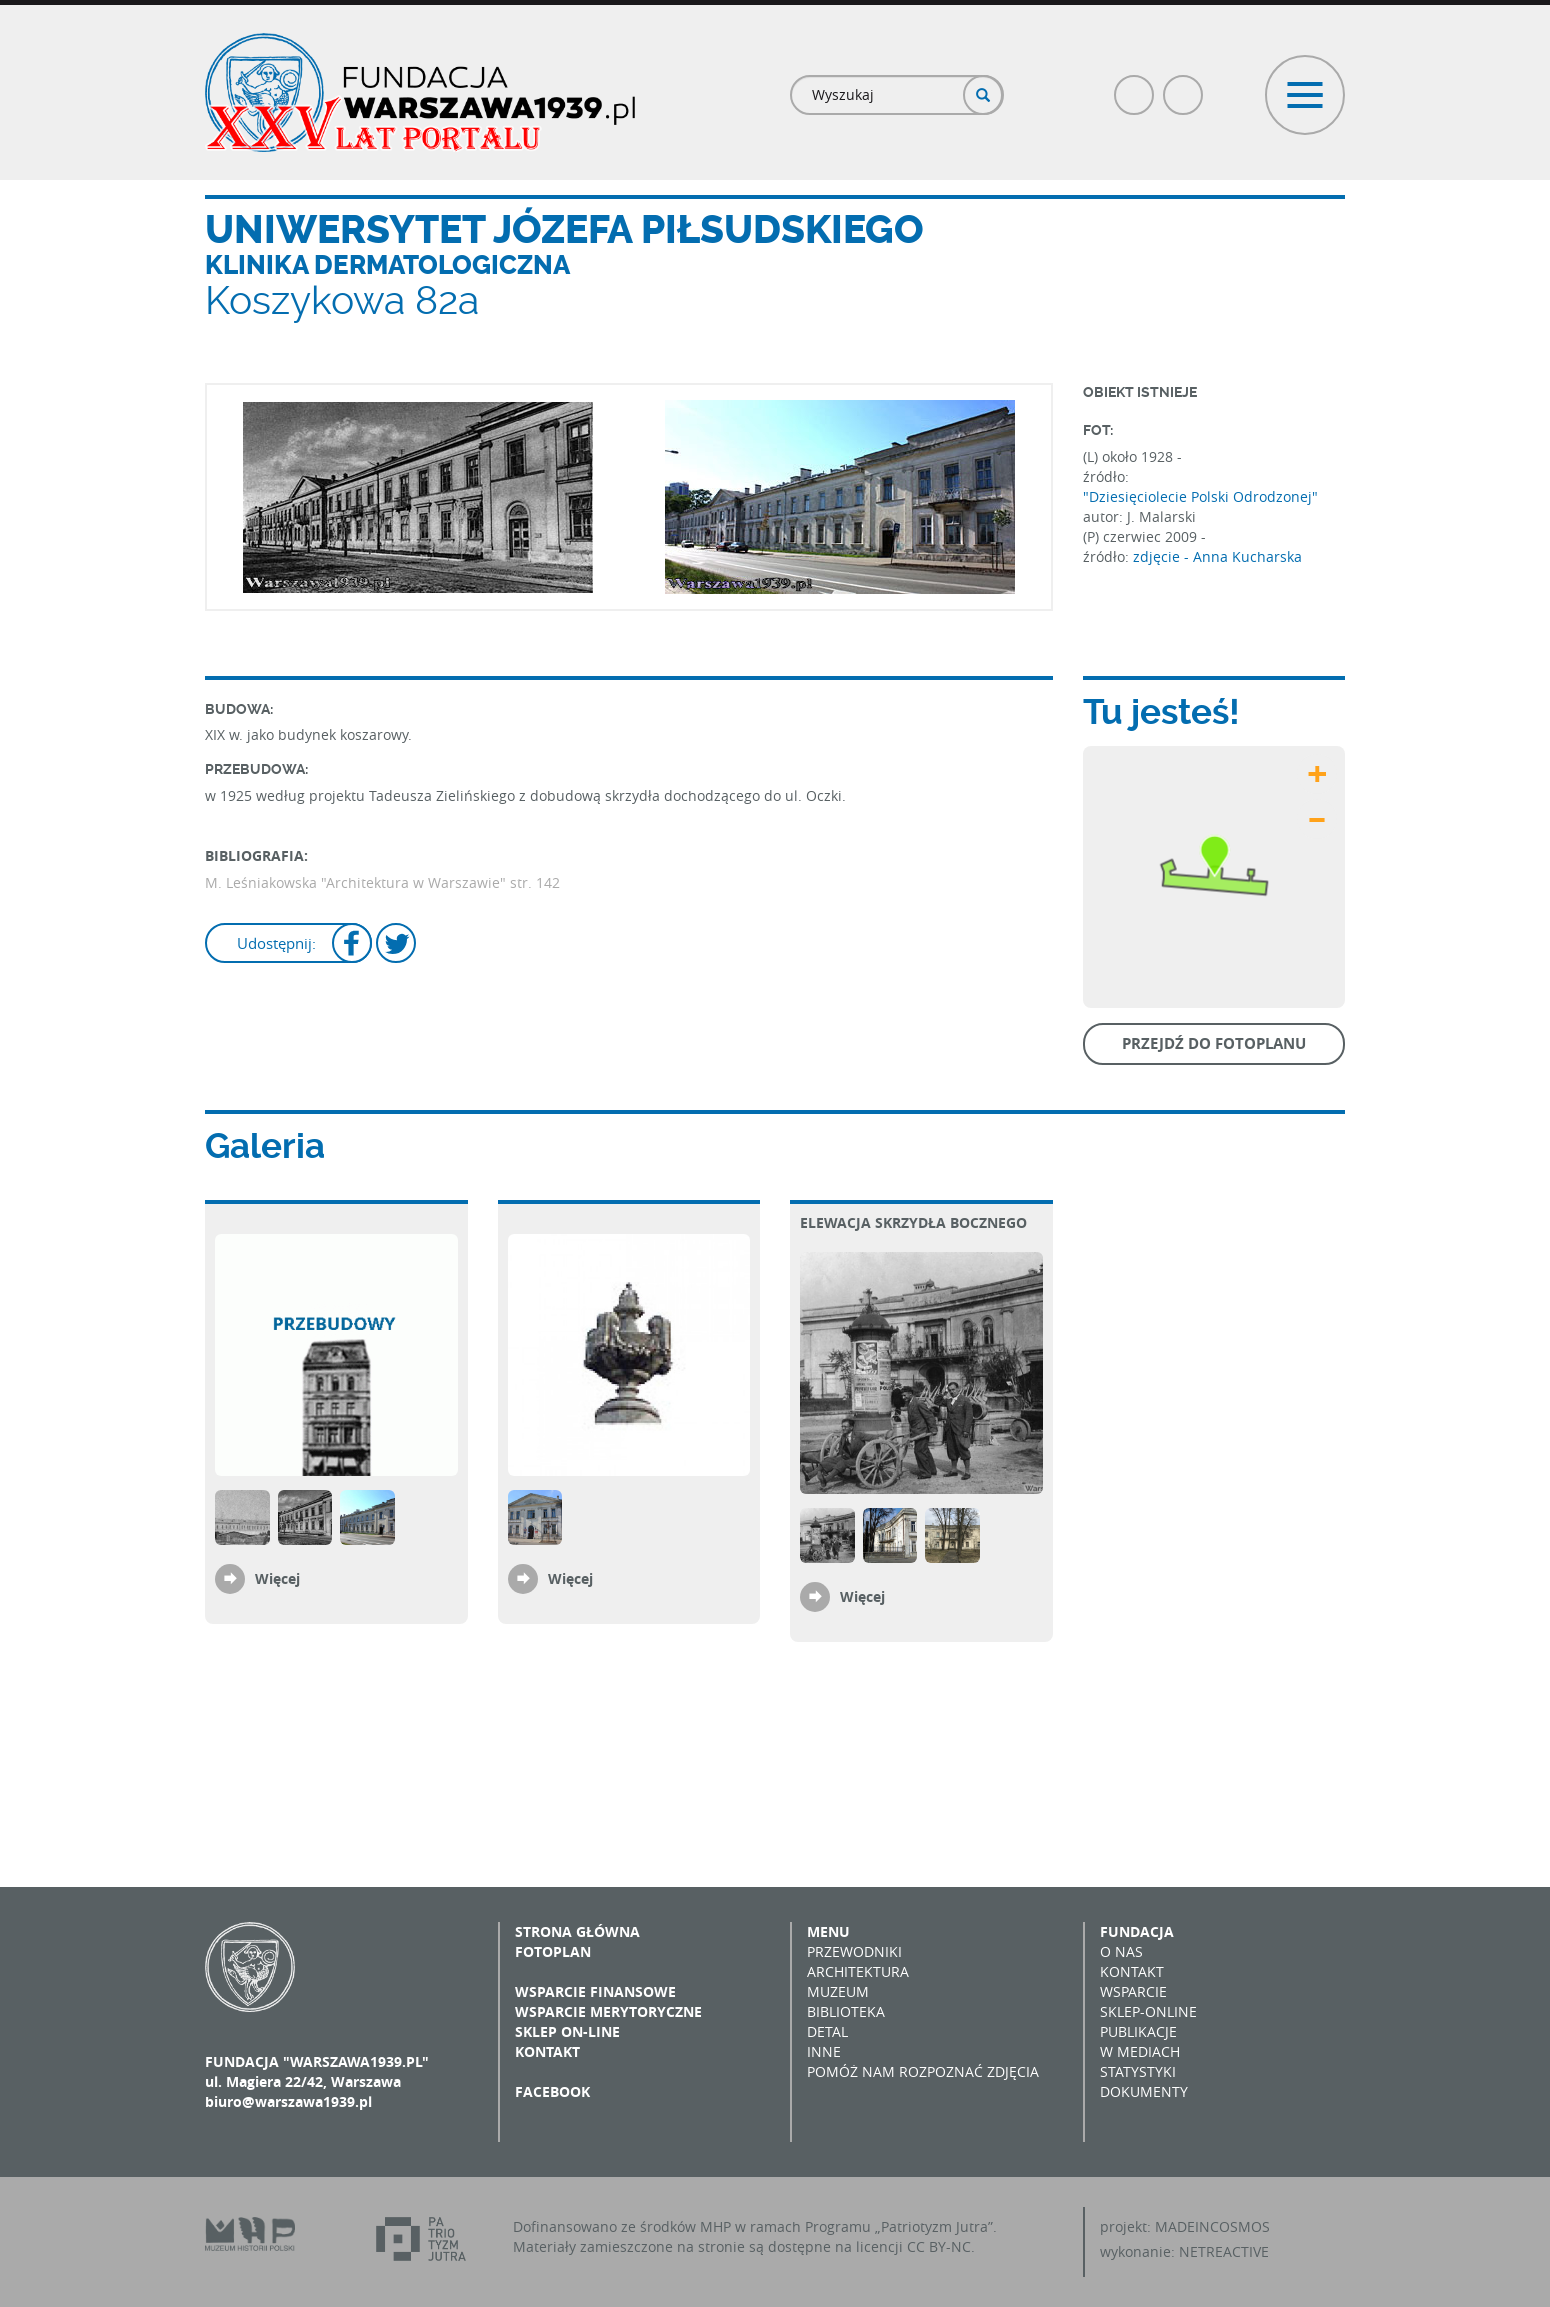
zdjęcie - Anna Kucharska (1217, 556)
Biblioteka (846, 2011)
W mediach (1140, 2051)
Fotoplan (553, 1951)
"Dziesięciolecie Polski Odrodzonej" (1200, 496)
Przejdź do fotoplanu (1214, 1043)
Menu (828, 1931)
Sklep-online (1148, 2011)
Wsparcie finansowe (595, 1991)
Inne (824, 2051)
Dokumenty (1144, 2091)
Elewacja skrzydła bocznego (913, 1222)
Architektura (858, 1971)
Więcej (277, 1578)
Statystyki (1138, 2071)
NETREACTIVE (1224, 2251)
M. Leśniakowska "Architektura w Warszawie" (355, 882)
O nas (1121, 1951)
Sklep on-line (567, 2031)
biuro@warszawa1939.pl (288, 2101)
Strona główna (577, 1931)
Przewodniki (854, 1951)
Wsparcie (1133, 1991)
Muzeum (838, 1991)
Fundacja (1137, 1931)
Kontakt (547, 2051)
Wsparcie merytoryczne (608, 2011)
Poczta (1184, 86)
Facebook (1135, 86)
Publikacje (1138, 2031)
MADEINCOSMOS (1212, 2226)
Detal (827, 2031)
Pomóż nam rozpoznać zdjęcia (923, 2071)
